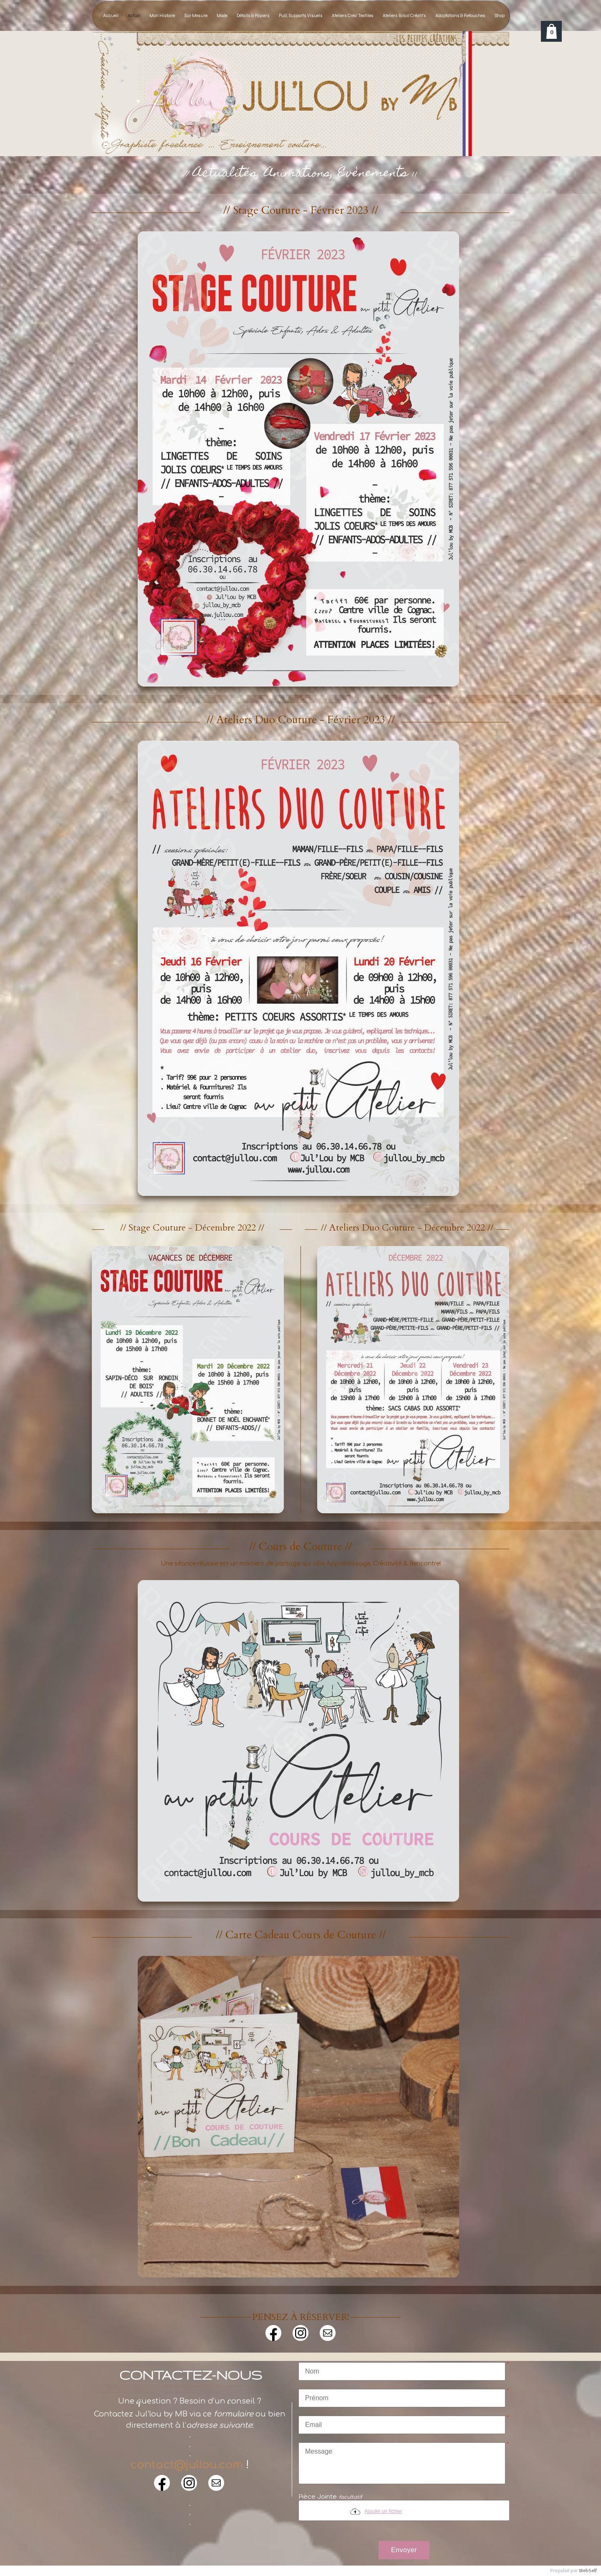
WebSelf (588, 2571)
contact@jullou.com (186, 2465)
